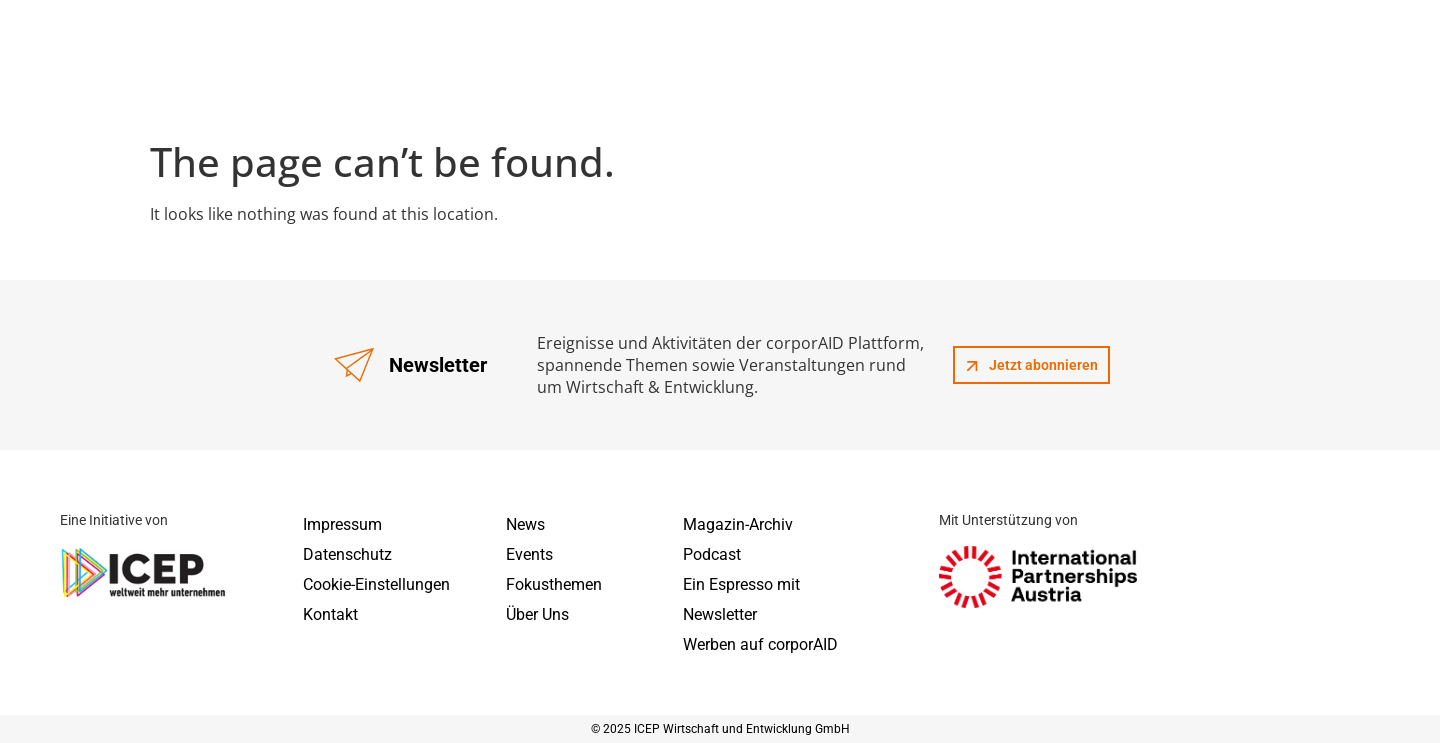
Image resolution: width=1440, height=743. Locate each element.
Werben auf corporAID (760, 644)
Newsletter (720, 614)
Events (529, 554)
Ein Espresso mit (741, 584)
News (525, 524)
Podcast (712, 554)
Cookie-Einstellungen (376, 584)
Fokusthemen (554, 584)
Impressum (342, 524)
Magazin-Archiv (738, 524)
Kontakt (330, 614)
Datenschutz (347, 554)
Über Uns (537, 614)
